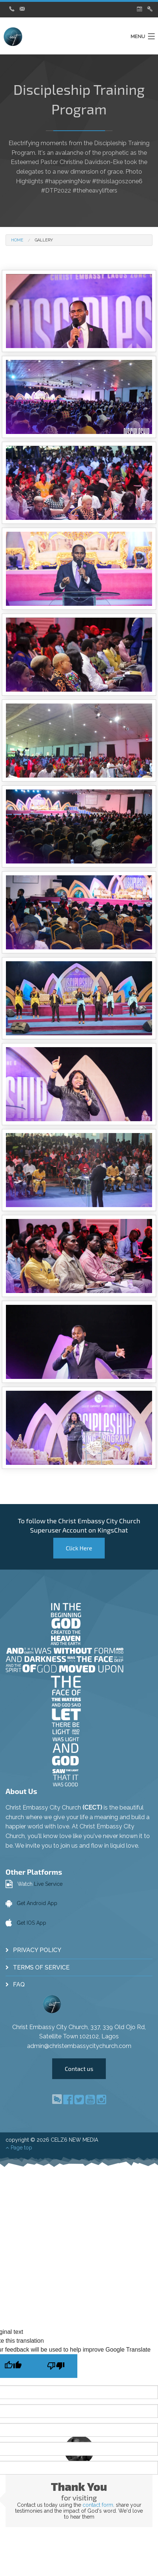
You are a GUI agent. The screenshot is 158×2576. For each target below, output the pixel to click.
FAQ (19, 1984)
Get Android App (37, 1903)
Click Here (79, 1547)
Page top (19, 2148)
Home (17, 240)
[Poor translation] (55, 2366)
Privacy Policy (37, 1950)
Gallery (44, 240)
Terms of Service (41, 1967)
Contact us (79, 2068)
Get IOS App (31, 1923)
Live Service (48, 1884)
